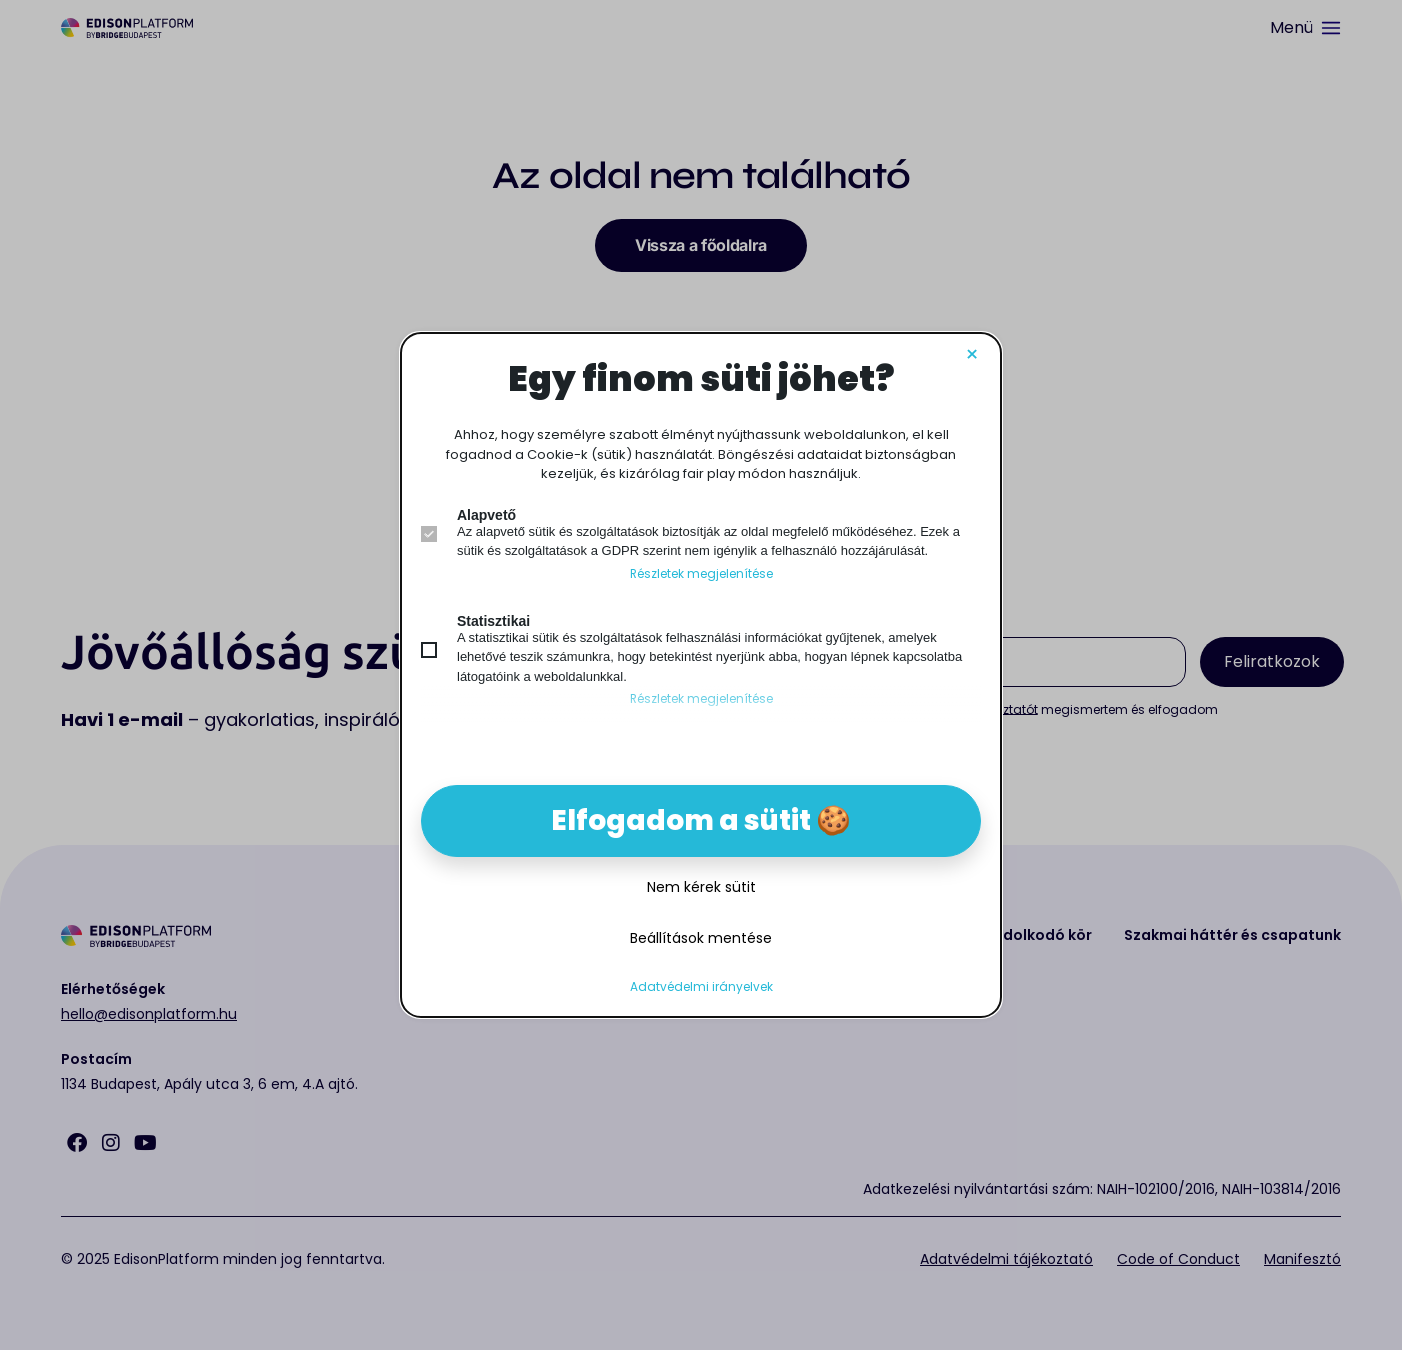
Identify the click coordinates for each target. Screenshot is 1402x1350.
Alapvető (486, 515)
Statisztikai (493, 621)
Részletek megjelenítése (701, 574)
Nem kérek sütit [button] (701, 887)
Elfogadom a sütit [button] (681, 820)
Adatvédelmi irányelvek (701, 987)
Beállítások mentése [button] (701, 938)
